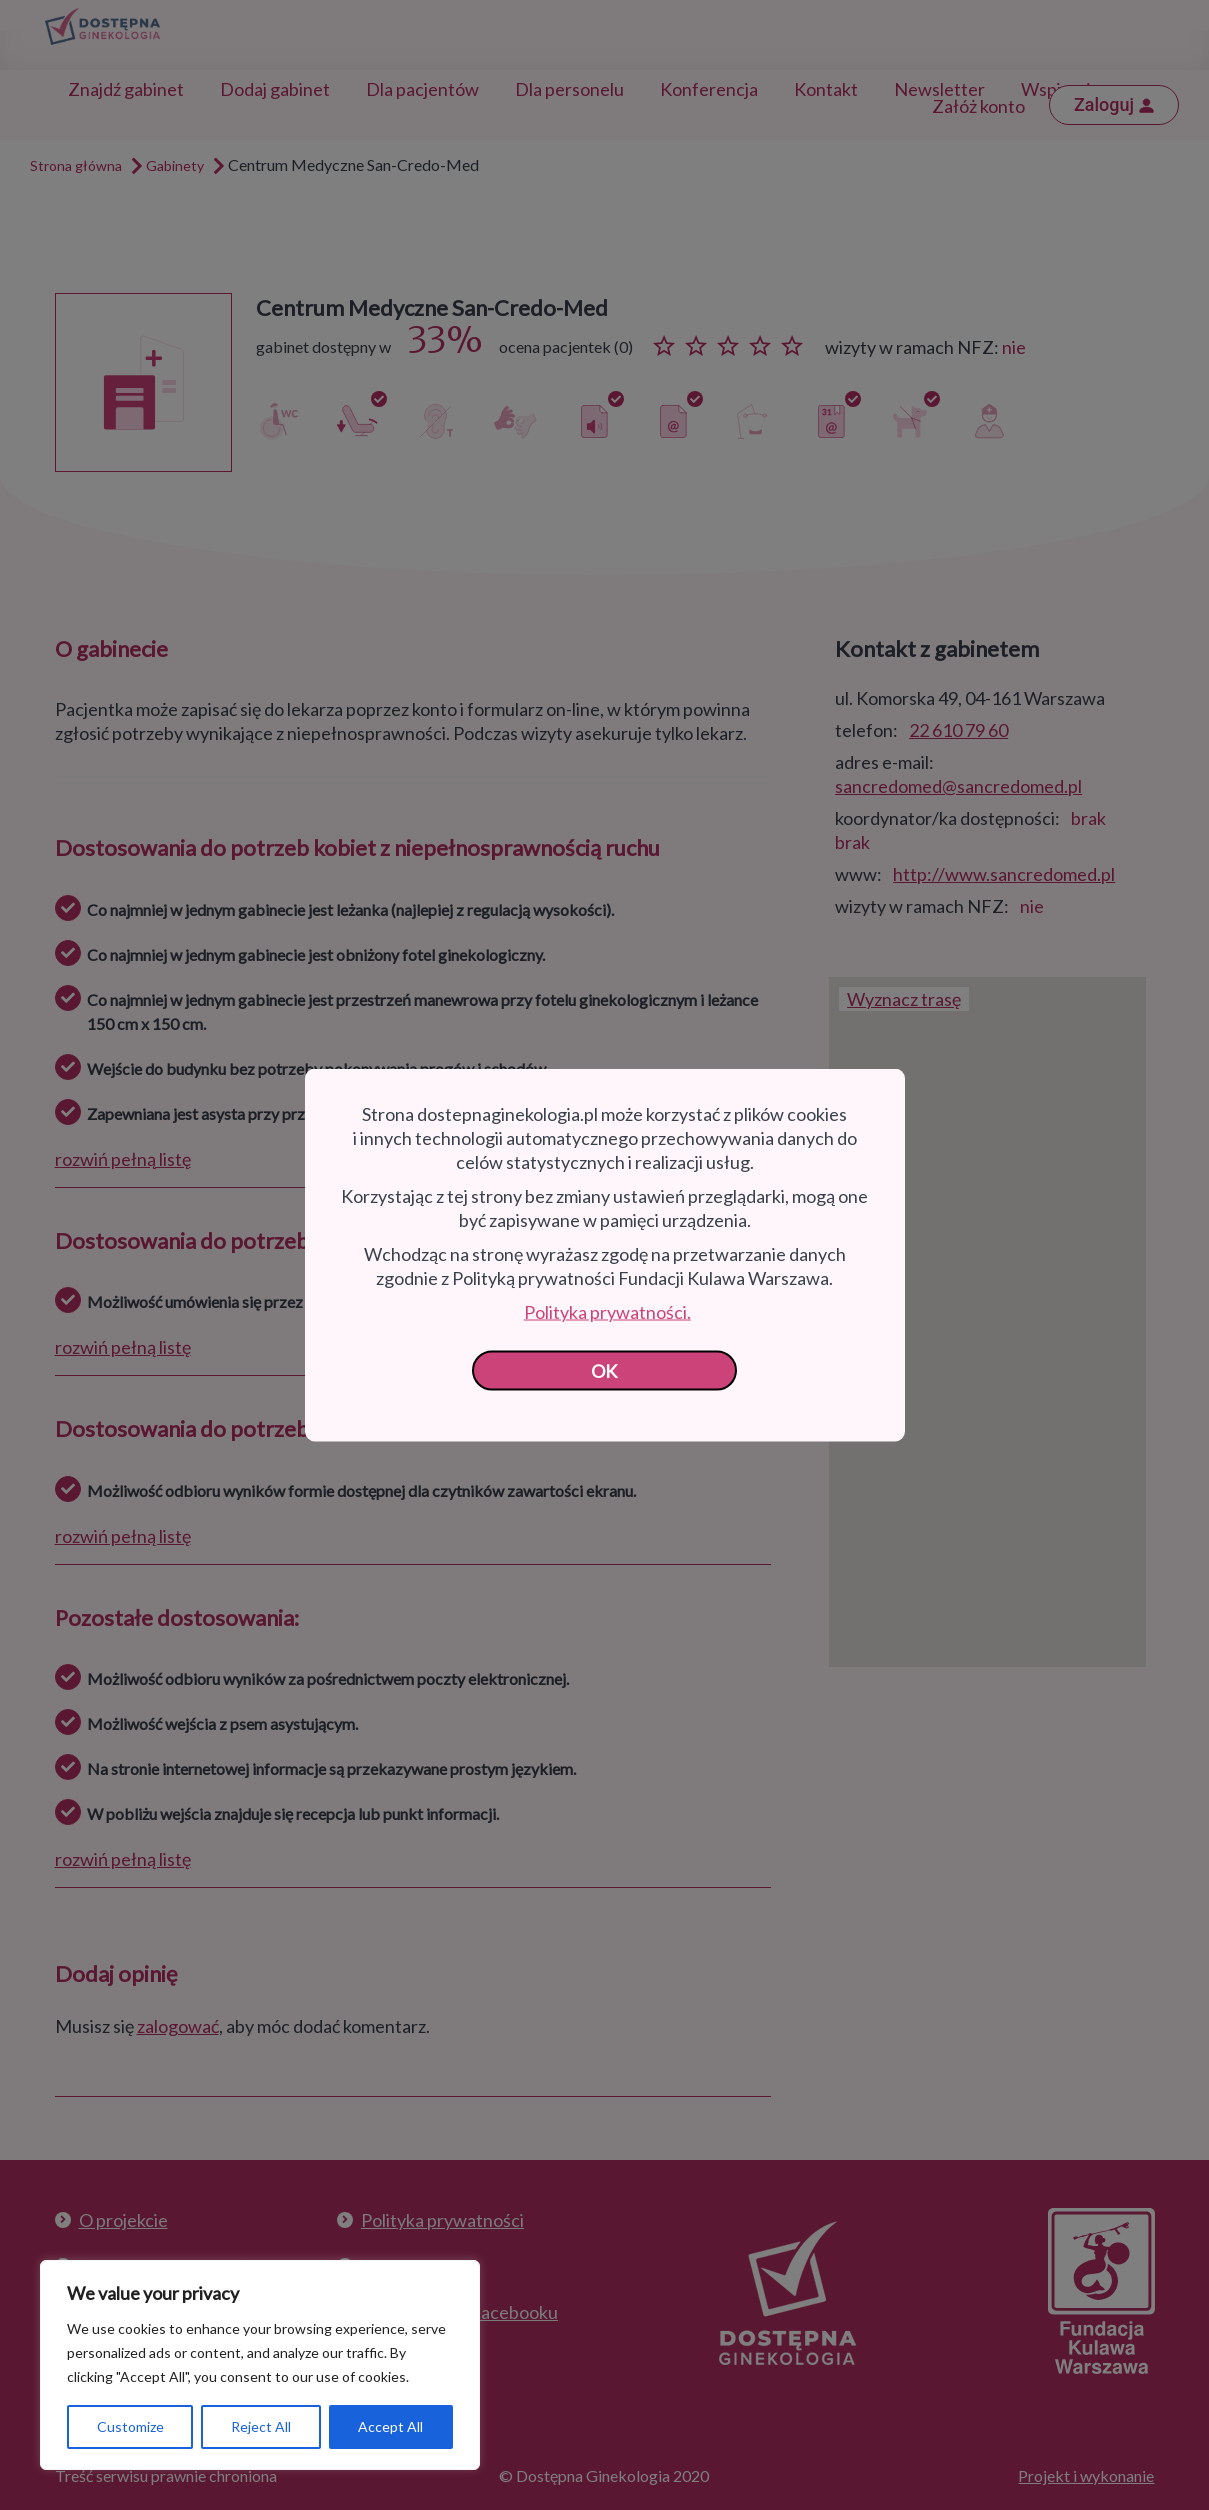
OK (604, 1371)
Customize (130, 2426)
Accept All (390, 2426)
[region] (260, 2365)
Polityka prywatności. (607, 1312)
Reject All (261, 2426)
